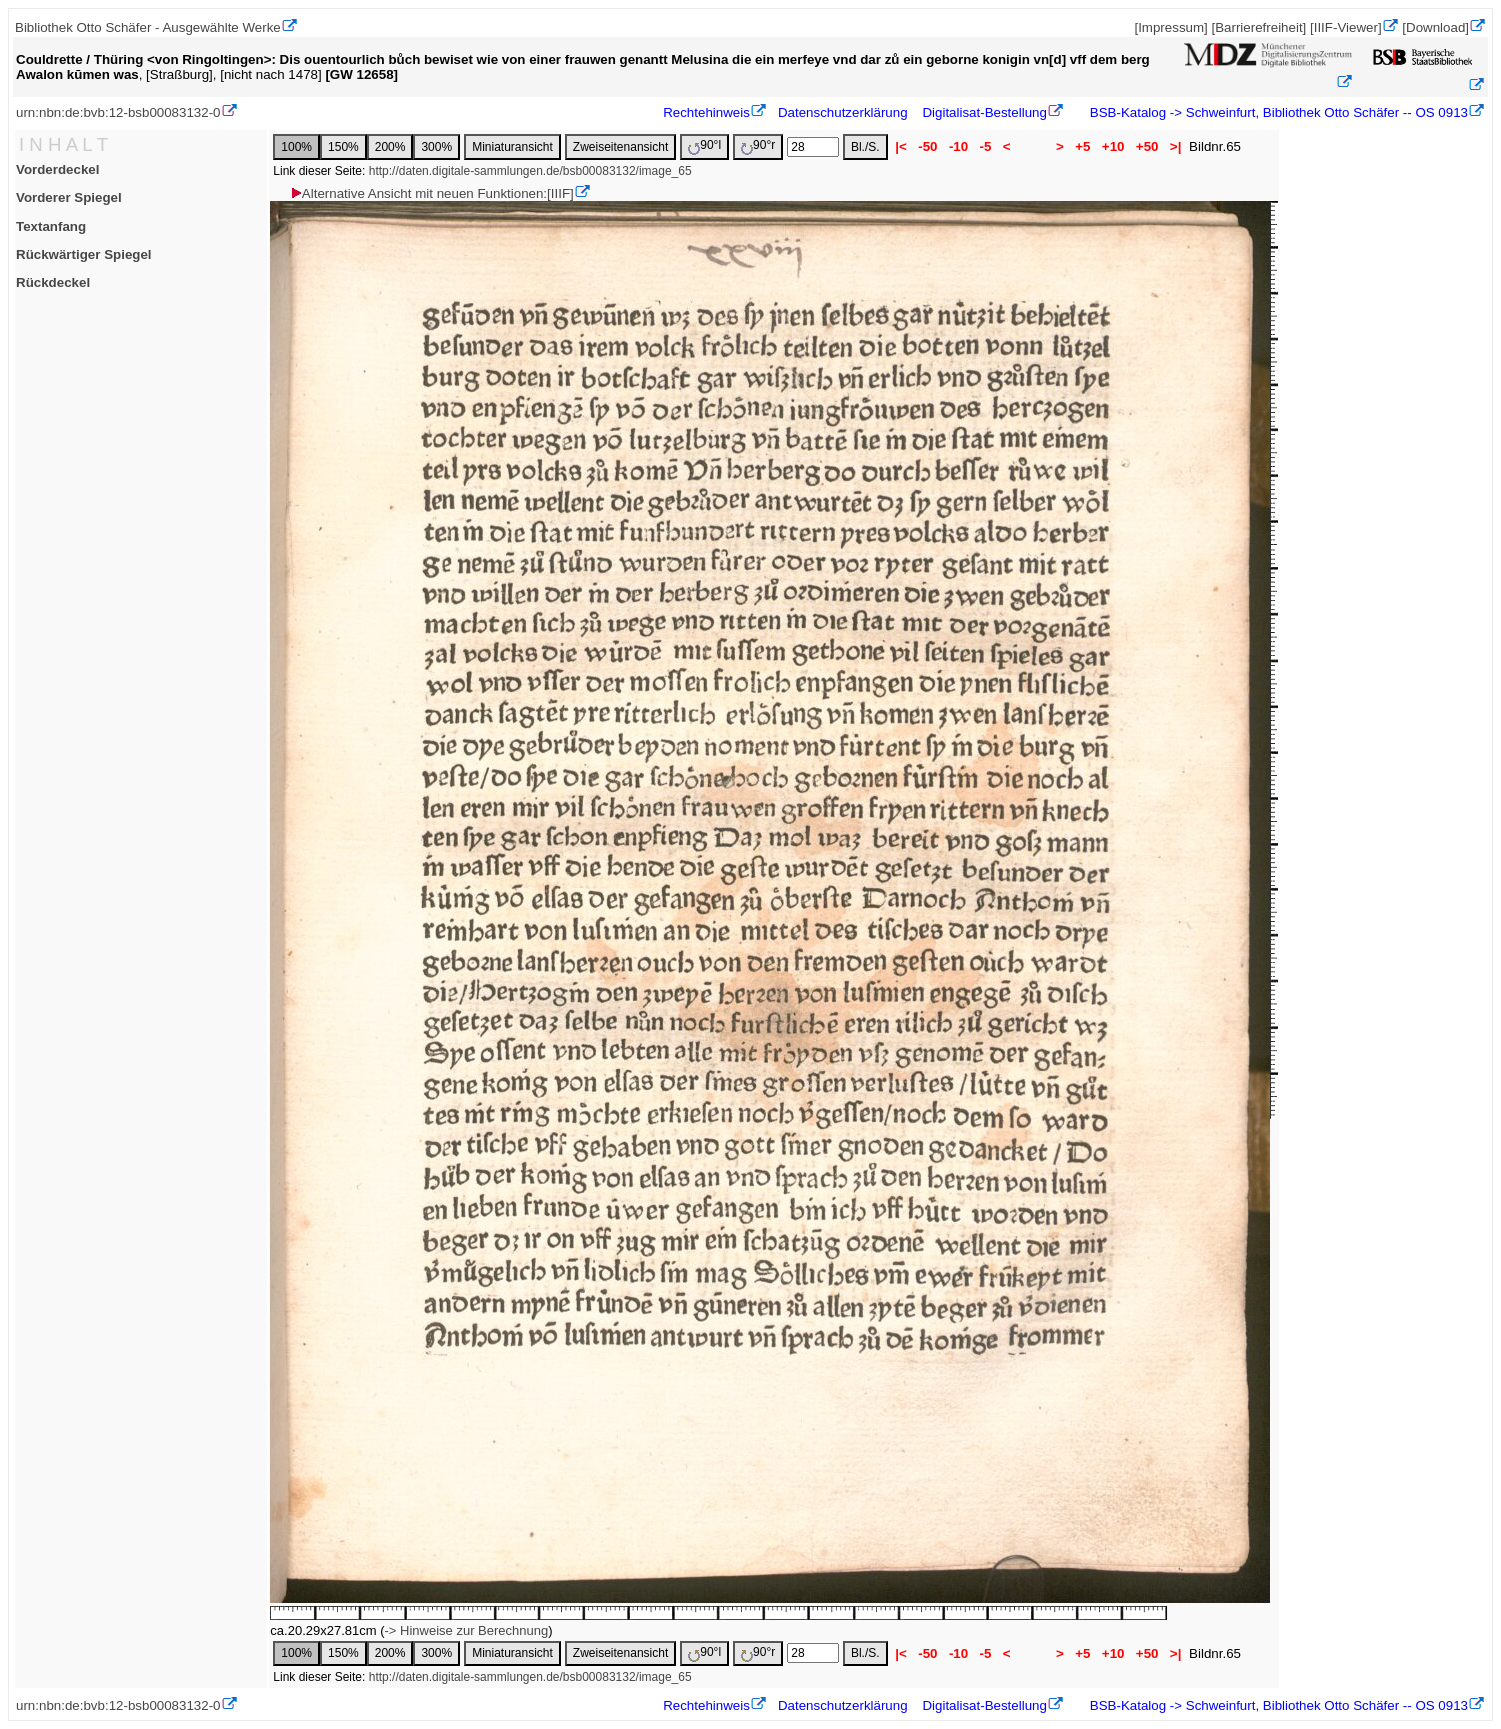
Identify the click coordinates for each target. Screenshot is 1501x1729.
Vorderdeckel (57, 169)
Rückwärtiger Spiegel (84, 254)
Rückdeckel (53, 282)
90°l (704, 146)
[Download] (1435, 27)
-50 (928, 146)
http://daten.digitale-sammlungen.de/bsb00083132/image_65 (530, 171)
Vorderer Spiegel (69, 197)
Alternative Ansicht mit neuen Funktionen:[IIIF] (431, 193)
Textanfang (51, 226)
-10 (958, 146)
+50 (1147, 146)
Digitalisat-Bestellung (984, 112)
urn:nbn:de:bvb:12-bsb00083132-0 (118, 112)
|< (901, 146)
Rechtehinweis (706, 112)
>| (1175, 146)
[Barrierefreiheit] (1258, 27)
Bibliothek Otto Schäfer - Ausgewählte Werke (148, 27)
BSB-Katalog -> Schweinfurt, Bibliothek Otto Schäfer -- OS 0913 (1277, 112)
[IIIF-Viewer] (1346, 27)
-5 (985, 146)
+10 (1113, 146)
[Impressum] (1170, 27)
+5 (1083, 146)
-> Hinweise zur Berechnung (467, 1630)
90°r (758, 146)
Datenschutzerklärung (843, 112)
